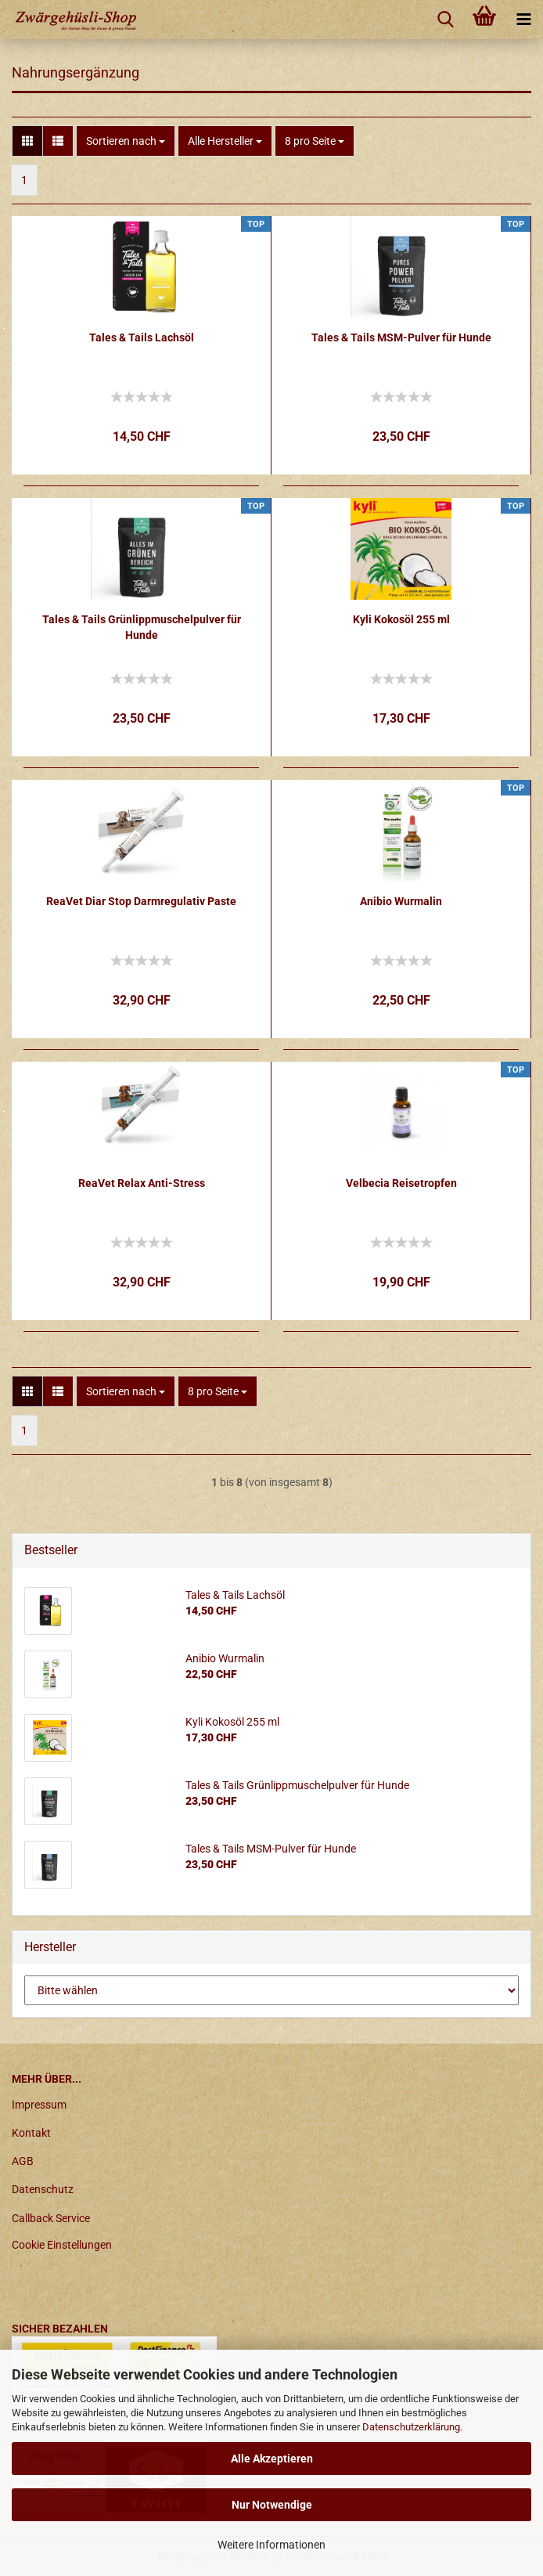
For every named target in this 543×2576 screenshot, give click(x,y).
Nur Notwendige (272, 2504)
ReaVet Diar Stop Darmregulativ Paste (141, 901)
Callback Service (51, 2218)
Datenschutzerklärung (411, 2427)
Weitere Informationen (271, 2544)
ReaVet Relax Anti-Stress (141, 1183)
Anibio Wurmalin (401, 901)
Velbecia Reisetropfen (401, 1183)
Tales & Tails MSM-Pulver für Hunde (401, 337)
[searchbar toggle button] (445, 19)
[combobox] (125, 141)
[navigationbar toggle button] (523, 19)
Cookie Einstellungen (62, 2245)
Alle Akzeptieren (272, 2458)
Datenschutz (43, 2189)
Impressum (39, 2104)
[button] (27, 141)
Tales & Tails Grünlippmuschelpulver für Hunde (141, 627)
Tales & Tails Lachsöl (141, 337)
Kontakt (31, 2133)
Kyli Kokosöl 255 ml (401, 619)
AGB (23, 2161)
